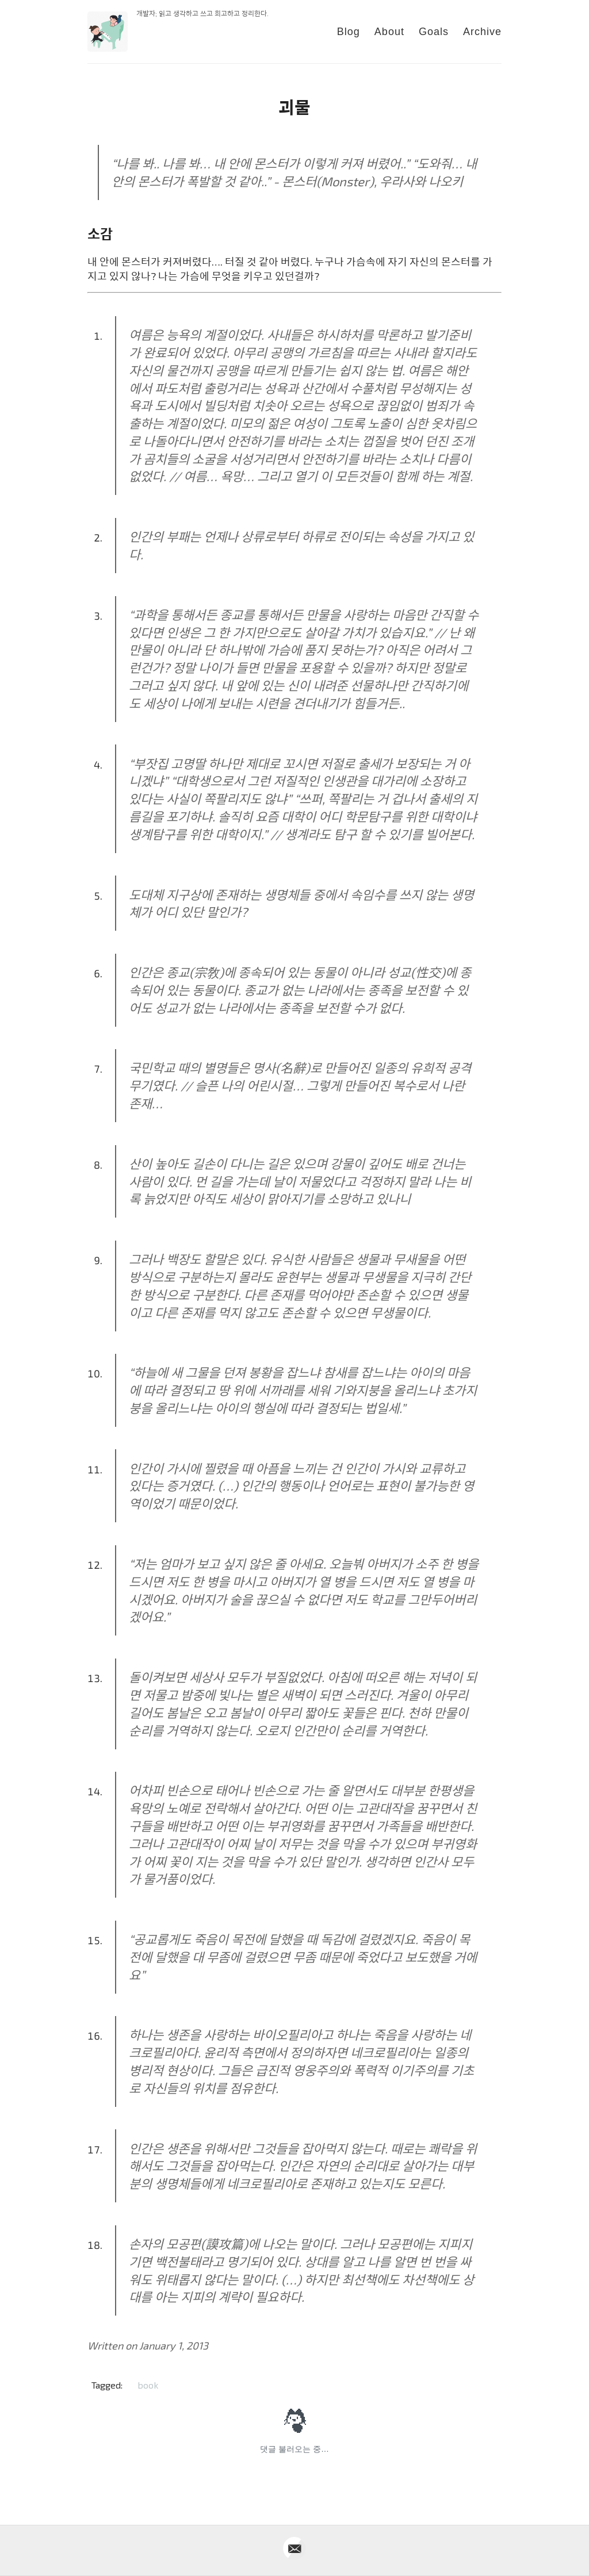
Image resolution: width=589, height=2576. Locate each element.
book (147, 2384)
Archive (482, 31)
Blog (348, 31)
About (389, 31)
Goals (434, 31)
